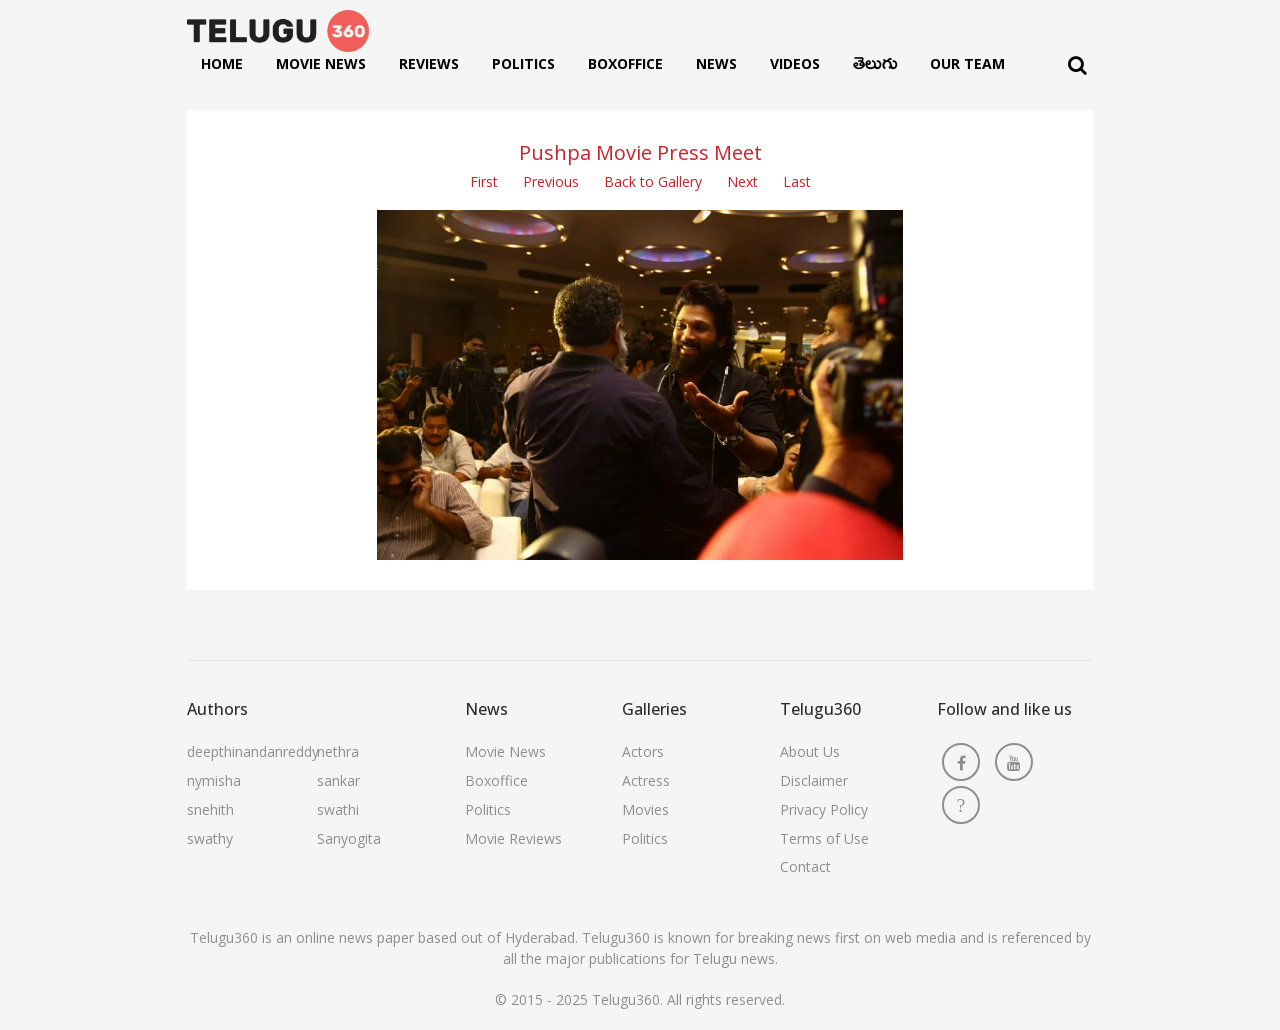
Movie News (321, 63)
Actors (643, 751)
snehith (210, 809)
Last (797, 181)
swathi (338, 809)
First (484, 181)
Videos (795, 63)
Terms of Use (824, 838)
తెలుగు (875, 68)
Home (222, 63)
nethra (338, 751)
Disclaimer (814, 780)
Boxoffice (625, 63)
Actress (646, 780)
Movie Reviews (513, 838)
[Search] (1077, 65)
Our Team (967, 63)
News (716, 63)
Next (742, 181)
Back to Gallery (653, 181)
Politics (523, 63)
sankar (338, 780)
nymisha (214, 780)
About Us (810, 751)
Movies (645, 809)
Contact (805, 866)
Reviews (429, 63)
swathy (210, 838)
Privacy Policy (824, 809)
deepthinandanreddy (253, 751)
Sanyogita (349, 838)
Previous (551, 181)
